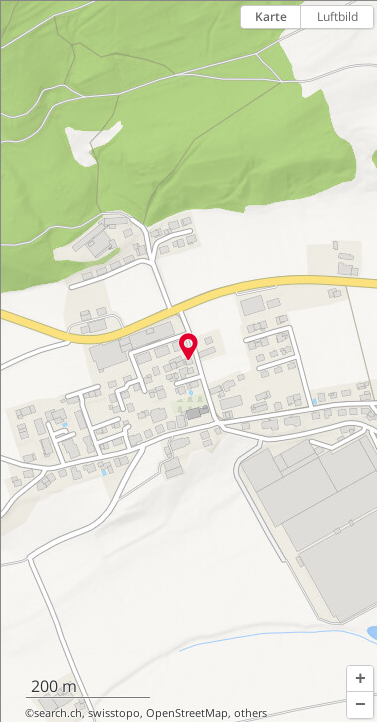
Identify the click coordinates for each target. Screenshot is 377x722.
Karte (271, 16)
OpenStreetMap (187, 713)
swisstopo (114, 713)
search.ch (58, 713)
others (250, 713)
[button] (360, 679)
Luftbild (337, 16)
